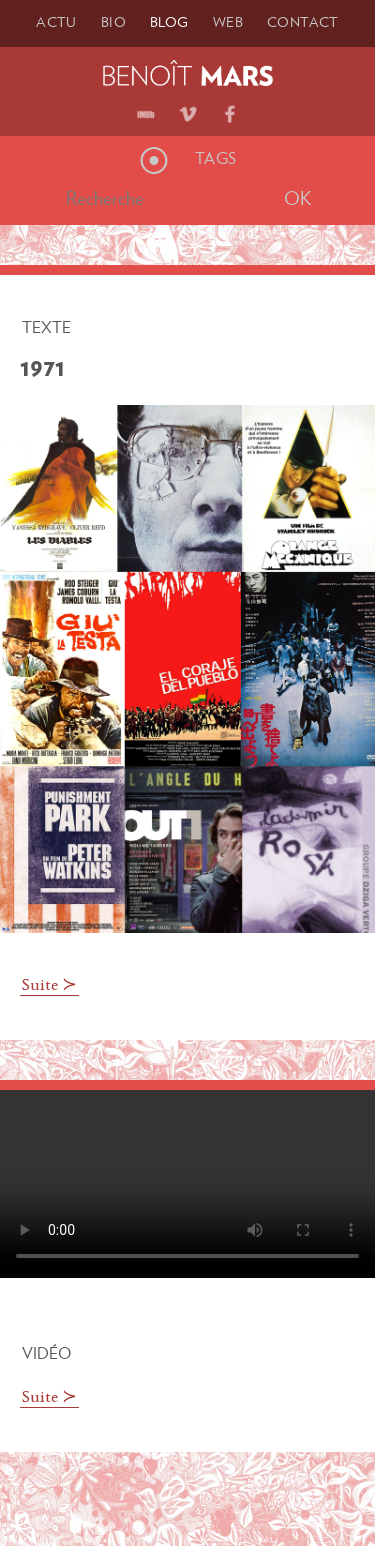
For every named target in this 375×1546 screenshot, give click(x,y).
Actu (56, 22)
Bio (113, 22)
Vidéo (46, 1353)
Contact (303, 22)
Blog (169, 22)
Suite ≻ (49, 986)
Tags (216, 158)
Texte (46, 327)
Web (228, 22)
